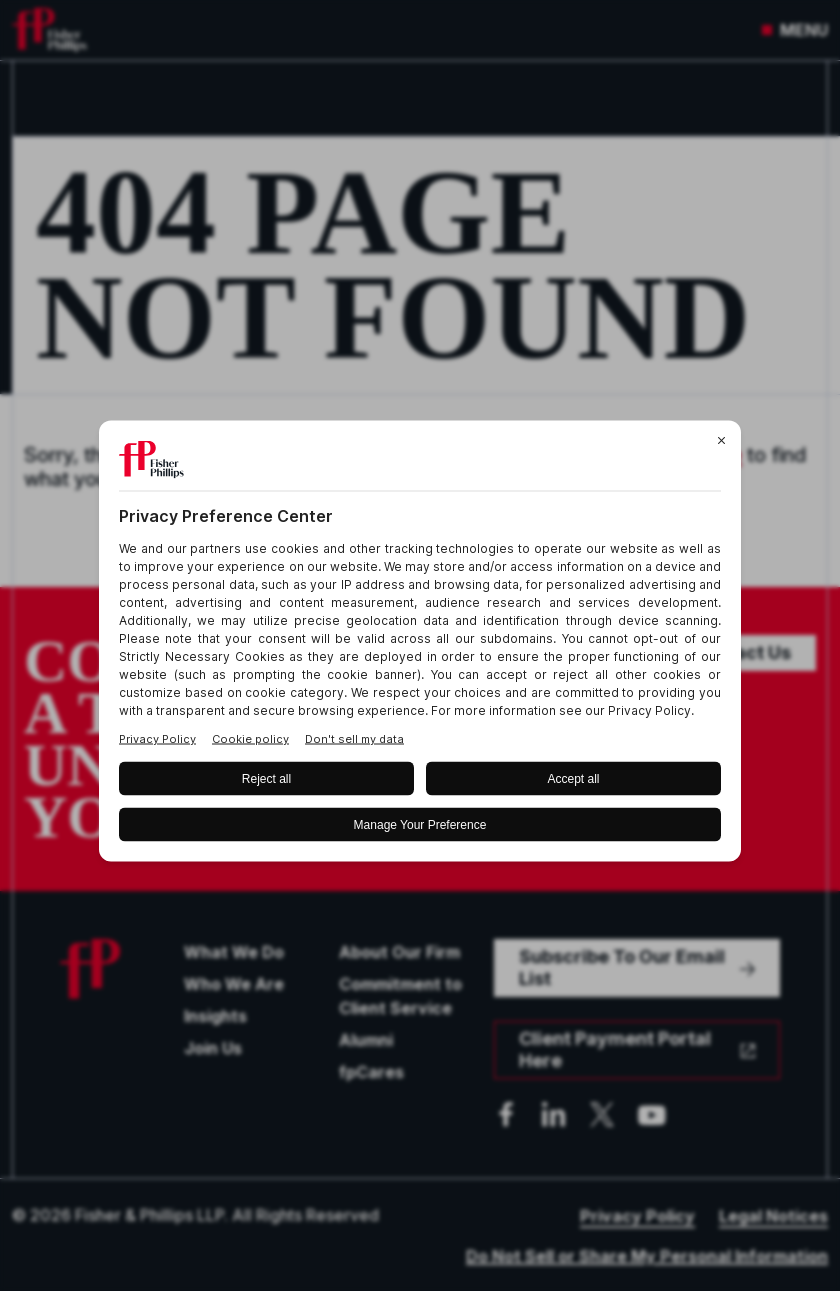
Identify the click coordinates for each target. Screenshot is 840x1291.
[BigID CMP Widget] (420, 645)
